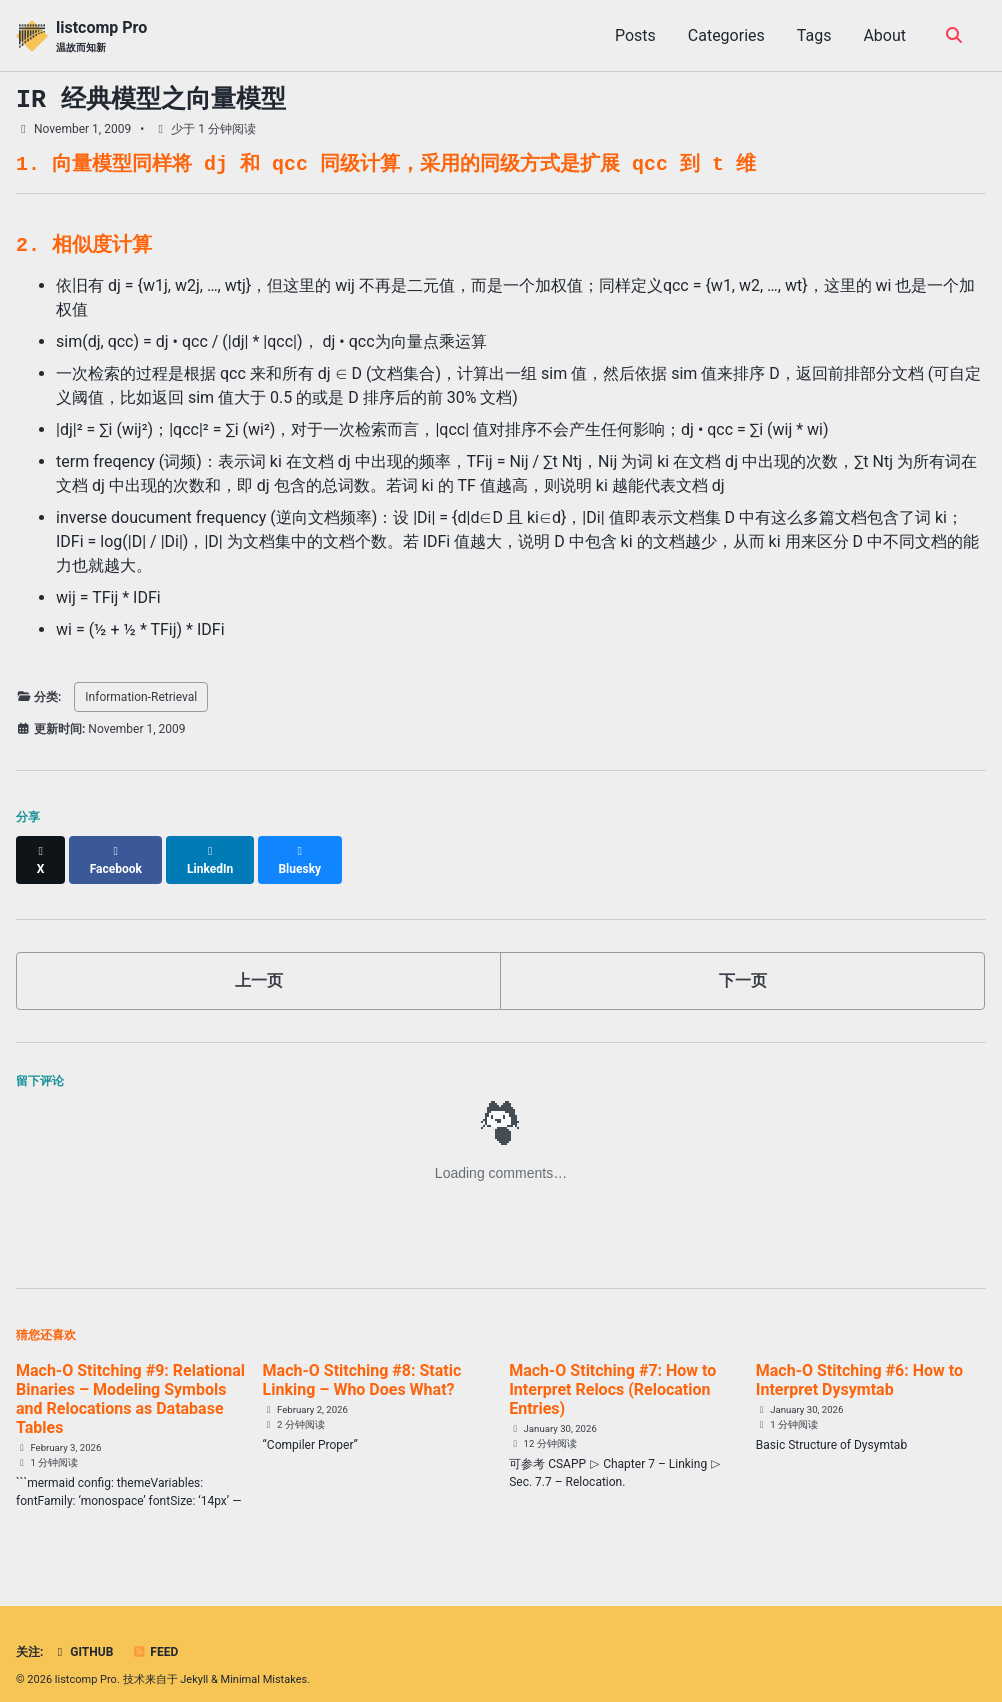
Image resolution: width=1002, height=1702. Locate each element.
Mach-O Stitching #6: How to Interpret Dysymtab (859, 1362)
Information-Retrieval (141, 697)
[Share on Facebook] (117, 851)
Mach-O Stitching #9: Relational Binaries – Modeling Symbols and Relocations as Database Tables (130, 1381)
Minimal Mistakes (264, 1661)
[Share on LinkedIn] (212, 851)
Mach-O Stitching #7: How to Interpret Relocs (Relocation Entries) (612, 1371)
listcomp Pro (101, 36)
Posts (635, 35)
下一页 (743, 962)
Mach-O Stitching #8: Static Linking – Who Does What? (362, 1362)
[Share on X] (41, 851)
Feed (155, 1634)
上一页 (259, 962)
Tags (814, 35)
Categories (726, 35)
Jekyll (194, 1661)
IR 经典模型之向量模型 (151, 100)
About (884, 35)
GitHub (82, 1634)
